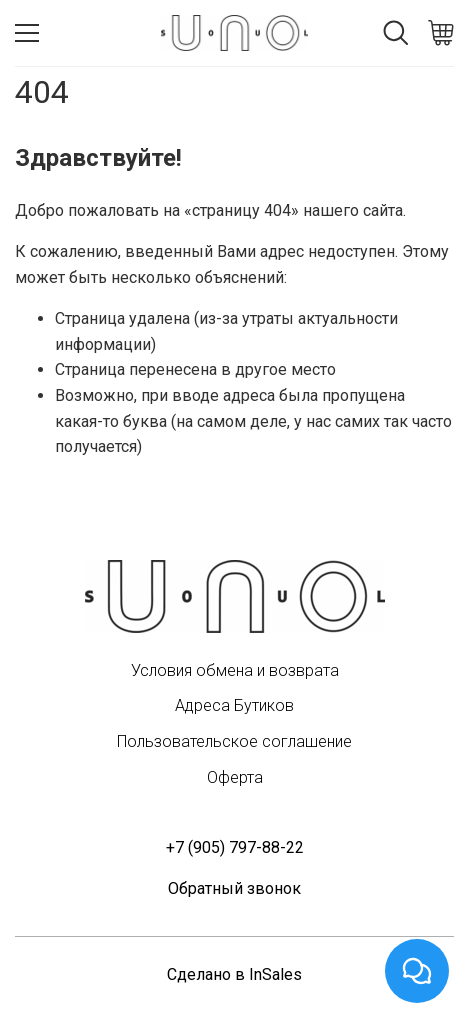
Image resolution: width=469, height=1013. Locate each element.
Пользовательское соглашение (234, 741)
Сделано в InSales (234, 974)
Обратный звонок (234, 888)
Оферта (235, 777)
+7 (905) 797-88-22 (235, 847)
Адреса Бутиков (234, 705)
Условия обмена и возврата (235, 670)
